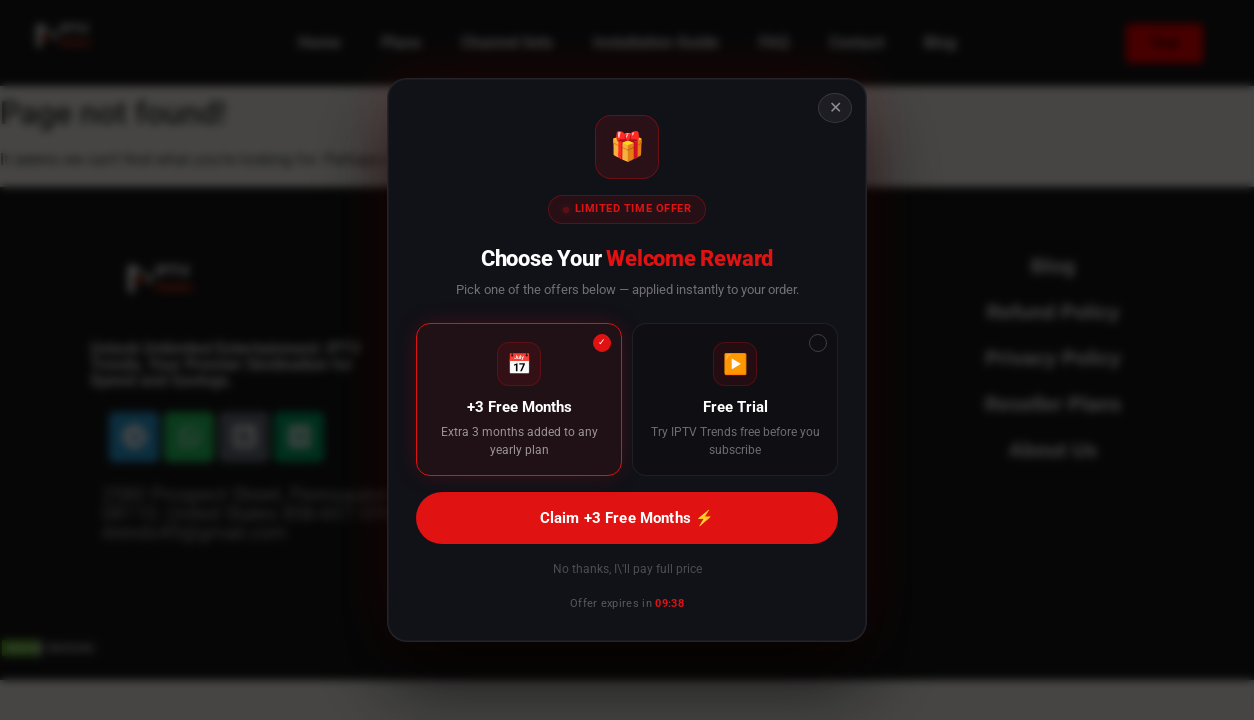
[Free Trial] (735, 399)
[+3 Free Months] (519, 399)
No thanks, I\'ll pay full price (627, 569)
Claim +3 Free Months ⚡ (627, 518)
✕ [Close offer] (835, 107)
